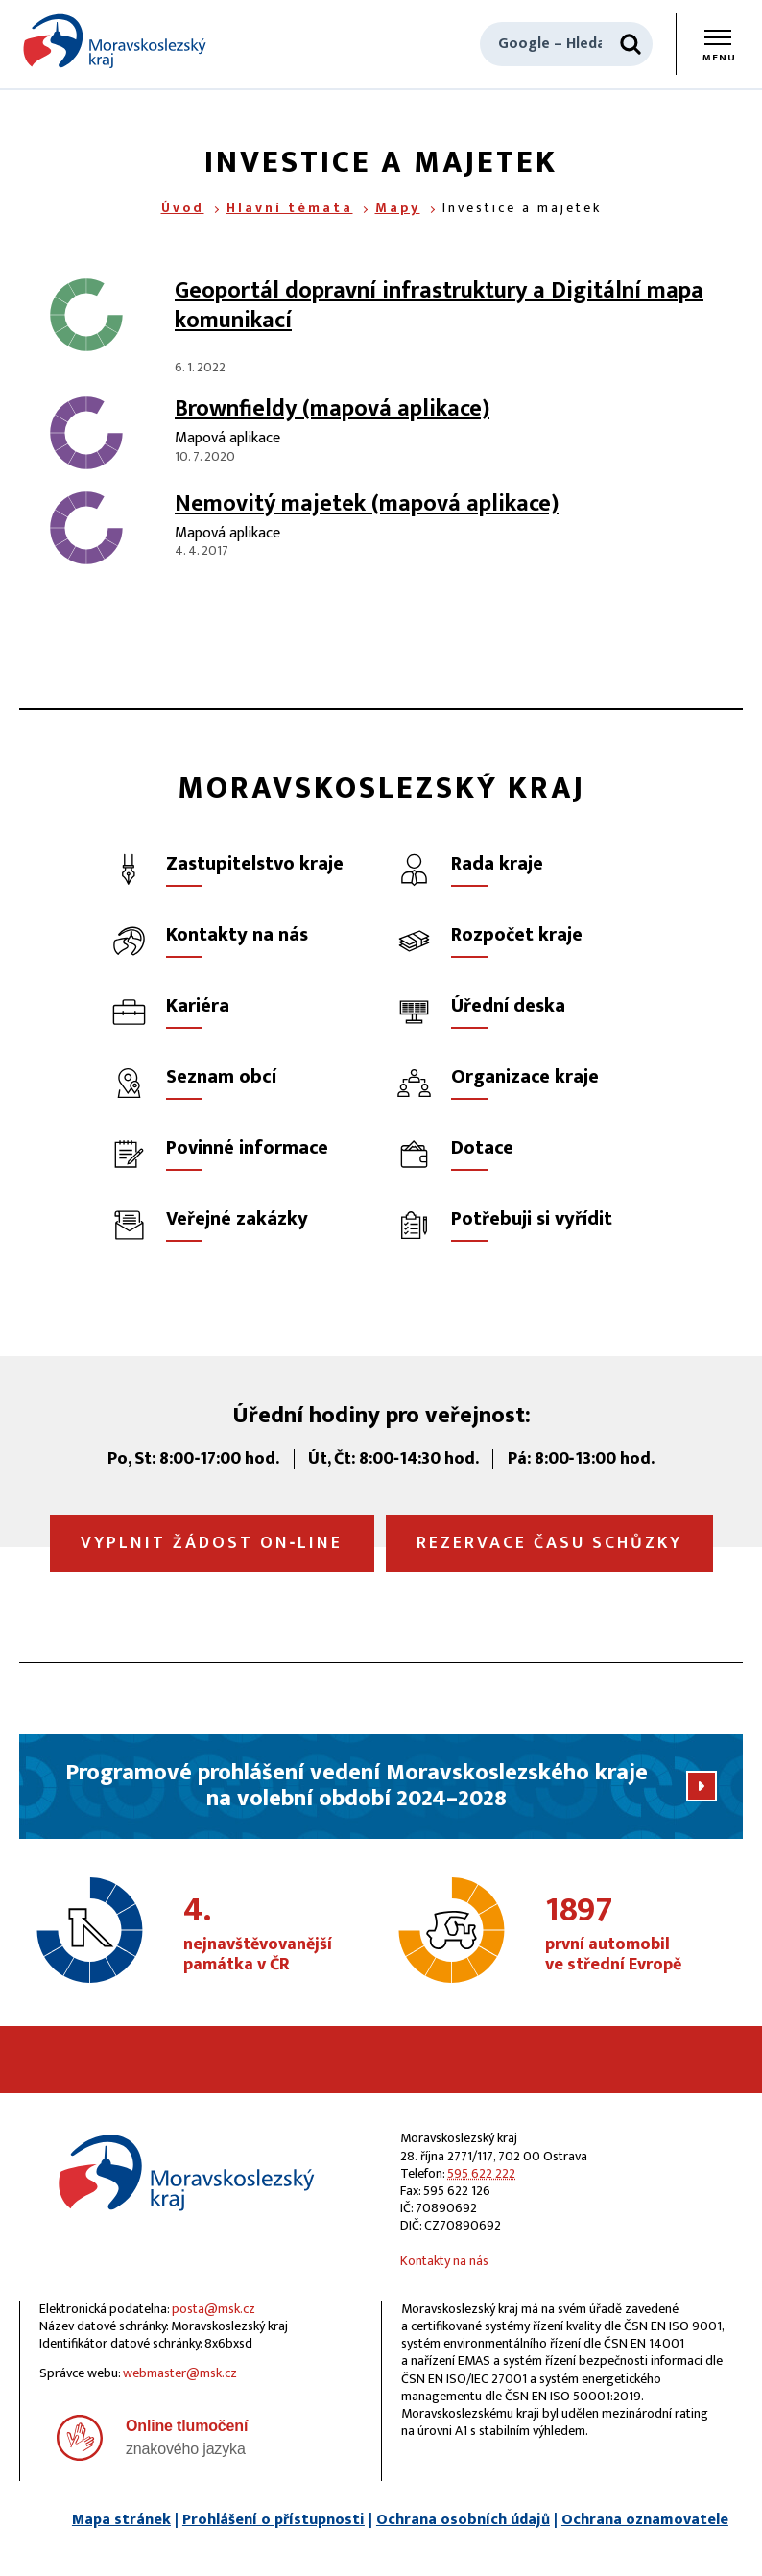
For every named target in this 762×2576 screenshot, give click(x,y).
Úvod (182, 208)
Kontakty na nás (444, 2261)
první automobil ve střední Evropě (638, 1935)
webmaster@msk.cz (180, 2373)
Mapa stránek (121, 2520)
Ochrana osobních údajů (463, 2520)
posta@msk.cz (213, 2309)
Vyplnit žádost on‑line (212, 1543)
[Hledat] (630, 44)
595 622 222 (481, 2173)
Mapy (397, 208)
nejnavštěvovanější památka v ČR (276, 1935)
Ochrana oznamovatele (644, 2520)
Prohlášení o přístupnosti (273, 2520)
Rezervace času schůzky (549, 1543)
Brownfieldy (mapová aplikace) (332, 409)
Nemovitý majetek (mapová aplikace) (367, 504)
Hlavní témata (289, 208)
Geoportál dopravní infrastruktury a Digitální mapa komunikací (439, 306)
